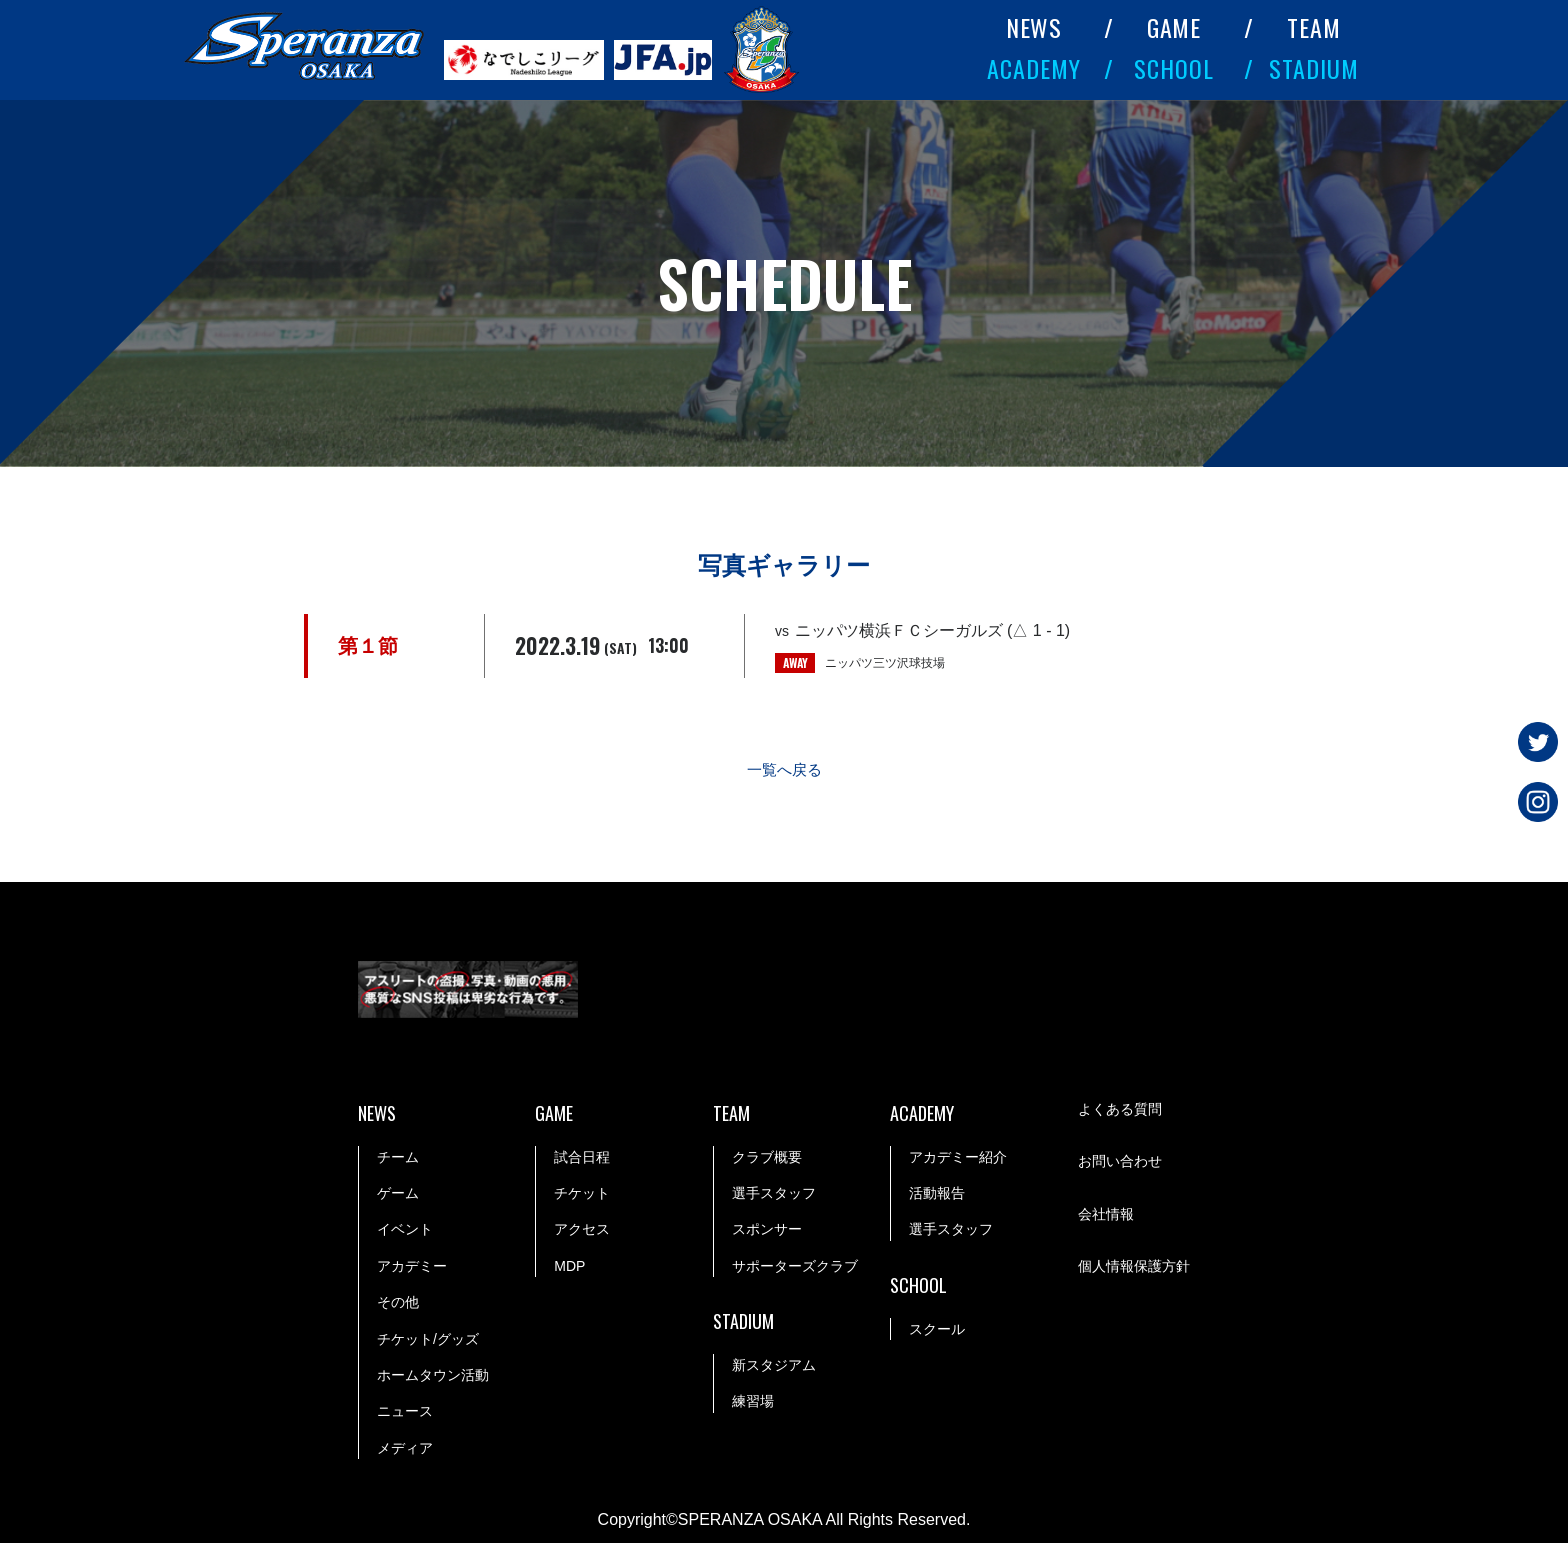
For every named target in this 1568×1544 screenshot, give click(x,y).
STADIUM (1314, 68)
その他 (398, 1303)
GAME (1174, 27)
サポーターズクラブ (795, 1267)
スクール (937, 1330)
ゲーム (398, 1194)
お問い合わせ (1120, 1163)
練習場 (753, 1402)
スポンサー (767, 1230)
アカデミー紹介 (958, 1158)
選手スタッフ (774, 1194)
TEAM (1314, 27)
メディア (405, 1449)
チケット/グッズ (428, 1340)
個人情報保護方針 (1134, 1268)
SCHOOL (1174, 68)
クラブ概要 (767, 1158)
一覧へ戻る (784, 770)
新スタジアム (774, 1366)
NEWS (1034, 27)
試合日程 (582, 1158)
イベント (405, 1230)
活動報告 (937, 1194)
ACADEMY (1034, 68)
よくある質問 (1120, 1111)
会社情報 (1106, 1216)
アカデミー (412, 1267)
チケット (582, 1194)
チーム (398, 1158)
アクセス (582, 1230)
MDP (569, 1267)
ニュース (405, 1412)
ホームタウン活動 (433, 1376)
